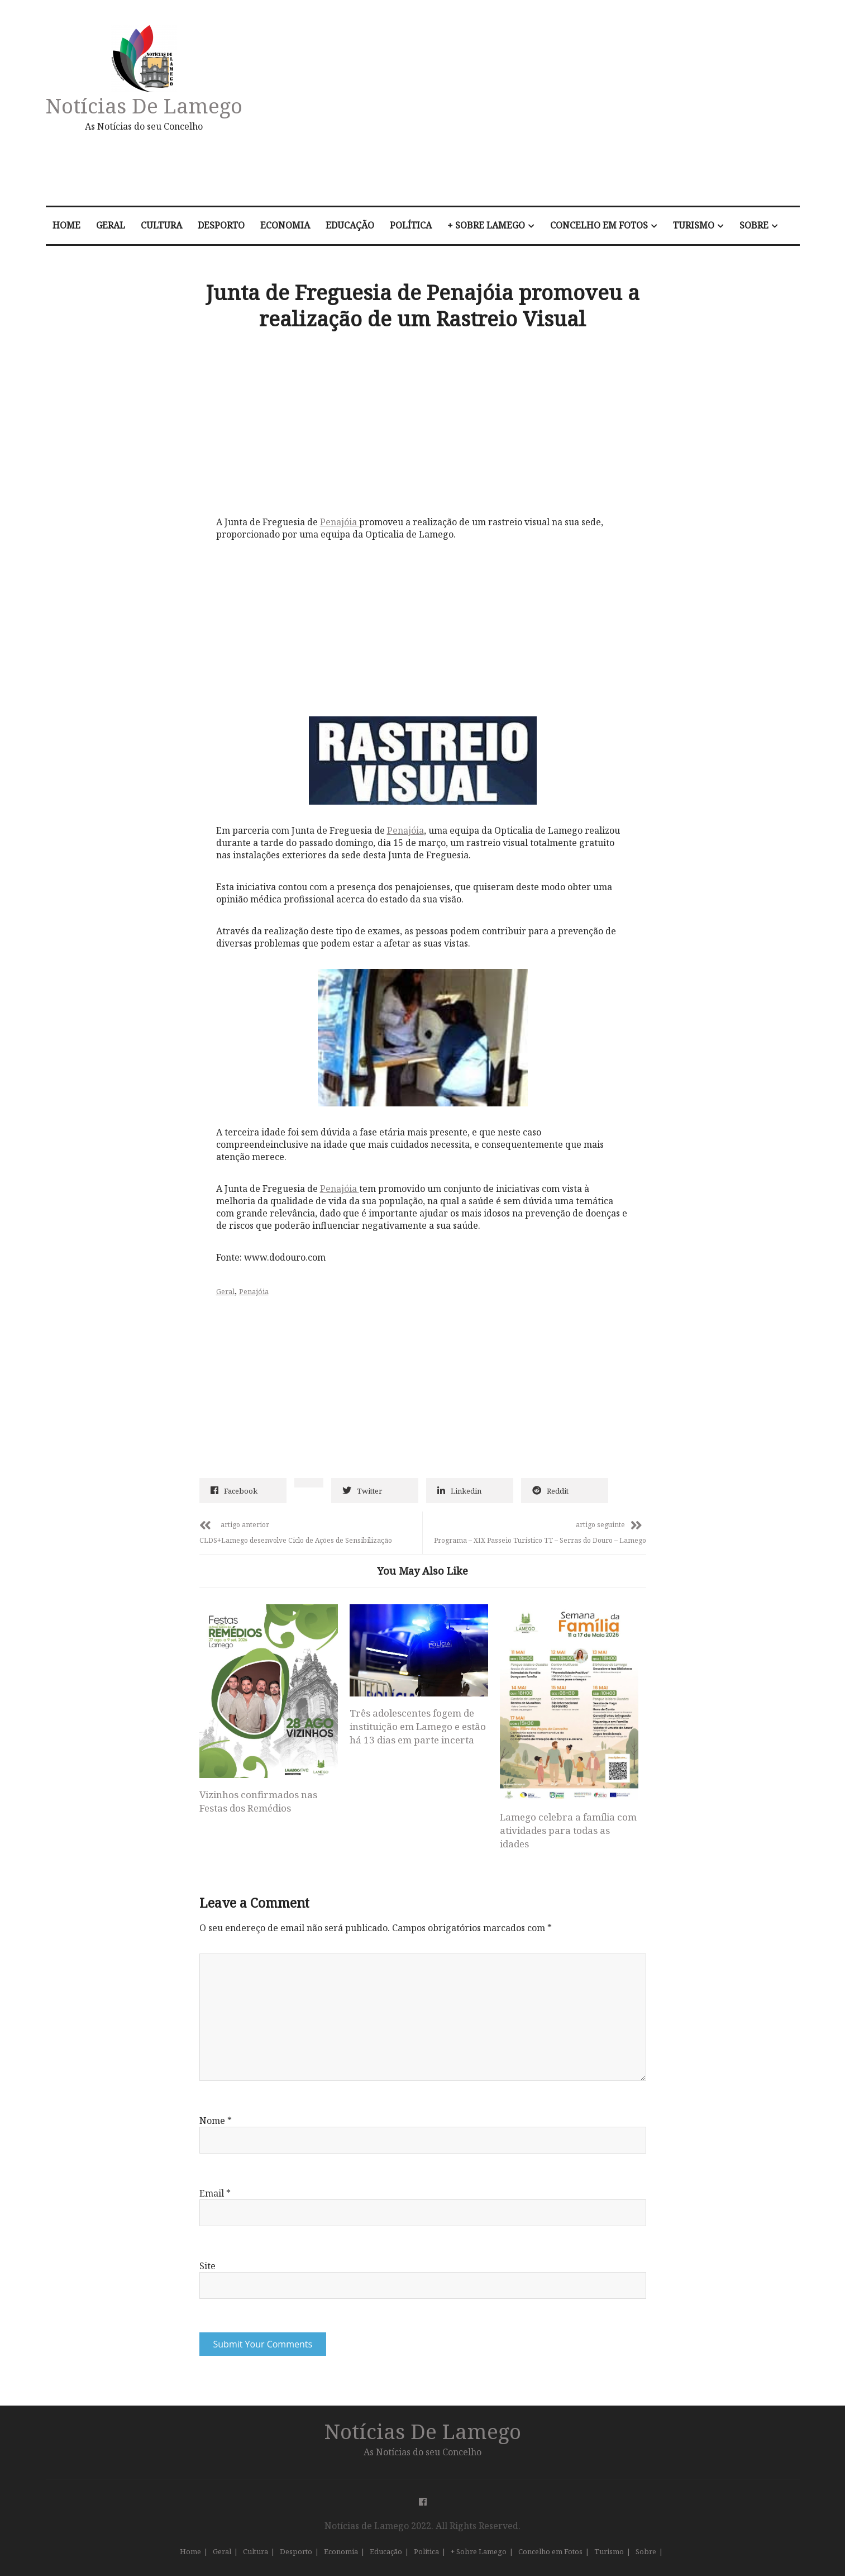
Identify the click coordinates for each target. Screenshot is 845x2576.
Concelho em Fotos (599, 225)
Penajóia (339, 522)
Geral (110, 225)
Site (207, 2266)
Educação (350, 225)
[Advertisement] (541, 108)
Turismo (693, 225)
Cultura (161, 225)
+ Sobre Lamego (486, 225)
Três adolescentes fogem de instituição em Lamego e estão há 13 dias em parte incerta (418, 1726)
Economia (285, 225)
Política (411, 225)
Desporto (221, 225)
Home (66, 225)
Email (215, 2193)
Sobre (753, 225)
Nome (215, 2120)
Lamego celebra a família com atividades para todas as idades (568, 1830)
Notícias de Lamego (144, 105)
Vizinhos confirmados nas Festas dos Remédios (258, 1801)
